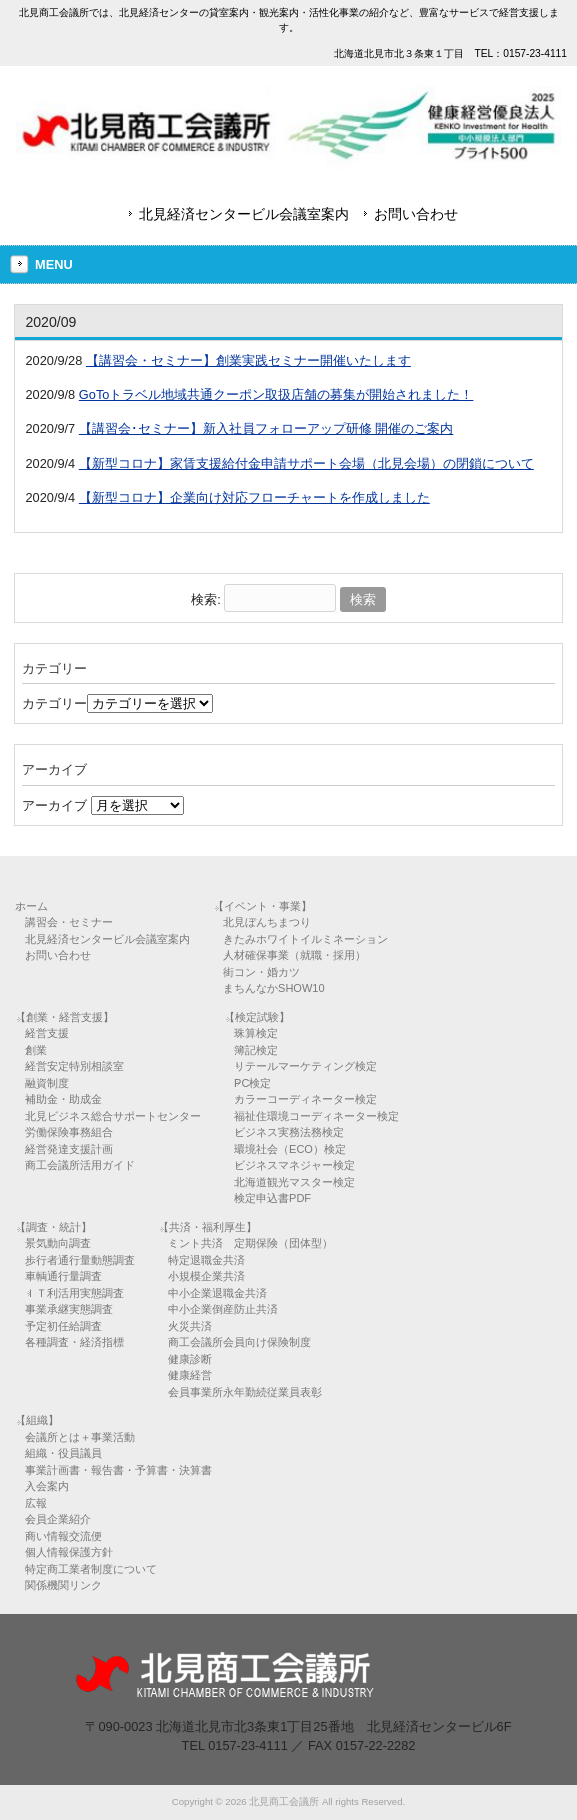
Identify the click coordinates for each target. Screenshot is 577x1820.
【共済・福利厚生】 (207, 1227)
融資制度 (47, 1083)
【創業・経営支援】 (64, 1017)
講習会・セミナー (69, 922)
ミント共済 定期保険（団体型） (250, 1243)
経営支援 (47, 1033)
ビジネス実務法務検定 (289, 1132)
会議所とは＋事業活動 (80, 1437)
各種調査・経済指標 (74, 1342)
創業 (36, 1050)
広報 (36, 1503)
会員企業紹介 (58, 1519)
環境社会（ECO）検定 (290, 1149)
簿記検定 (256, 1050)
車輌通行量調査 (63, 1276)
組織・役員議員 (63, 1453)
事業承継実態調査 (69, 1309)
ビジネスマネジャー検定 (294, 1165)
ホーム (31, 906)
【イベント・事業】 (262, 906)
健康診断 (190, 1359)
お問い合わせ (416, 214)
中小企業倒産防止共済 (223, 1309)
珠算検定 (256, 1033)
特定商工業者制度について (91, 1569)
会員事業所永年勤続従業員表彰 (245, 1392)
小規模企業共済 (206, 1276)
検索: (206, 599)
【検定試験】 (257, 1017)
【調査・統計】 (53, 1227)
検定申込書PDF (272, 1198)
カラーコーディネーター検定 (305, 1099)
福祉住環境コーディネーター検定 (316, 1116)
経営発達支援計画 (69, 1149)
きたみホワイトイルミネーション (305, 939)
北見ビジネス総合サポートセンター (113, 1116)
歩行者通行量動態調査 (80, 1260)
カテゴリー (54, 703)
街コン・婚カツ (261, 972)
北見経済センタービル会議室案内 (244, 214)
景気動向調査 (58, 1243)
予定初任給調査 (63, 1326)
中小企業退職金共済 (217, 1293)
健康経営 (190, 1375)
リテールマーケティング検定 (305, 1066)
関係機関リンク (63, 1585)
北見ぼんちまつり (267, 922)
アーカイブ (54, 805)
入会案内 (47, 1486)
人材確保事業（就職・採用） (294, 955)
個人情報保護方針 (69, 1552)
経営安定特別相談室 (74, 1066)
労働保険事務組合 (69, 1132)
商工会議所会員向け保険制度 (239, 1342)
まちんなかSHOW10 (273, 988)
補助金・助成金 (63, 1099)
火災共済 (190, 1326)
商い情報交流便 (63, 1536)
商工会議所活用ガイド (80, 1165)
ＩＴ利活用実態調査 (74, 1293)
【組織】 (37, 1420)
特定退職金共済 (206, 1260)
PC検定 (252, 1083)
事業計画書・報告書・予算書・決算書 (118, 1470)
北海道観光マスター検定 (294, 1182)
